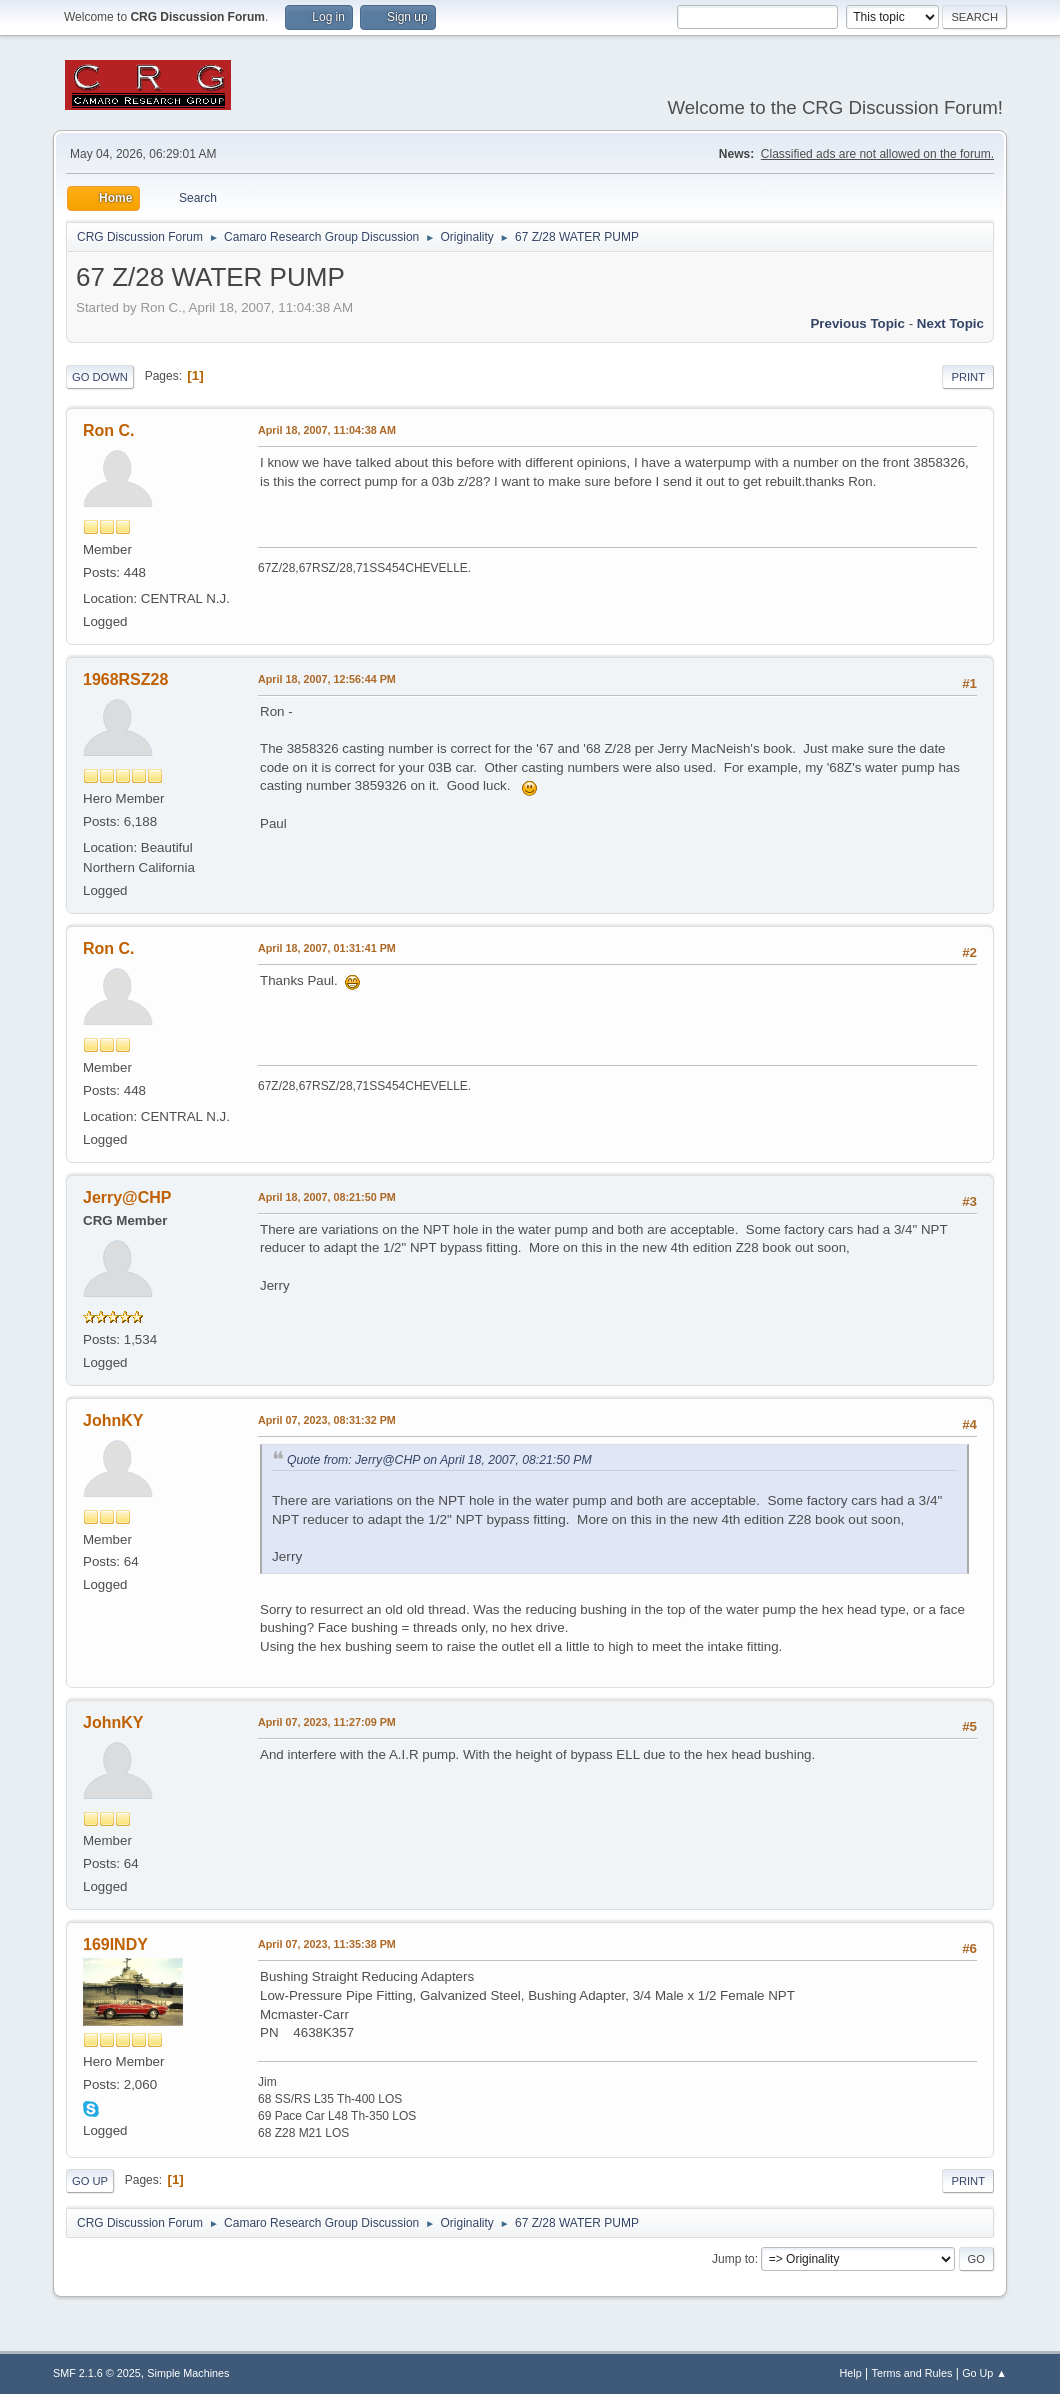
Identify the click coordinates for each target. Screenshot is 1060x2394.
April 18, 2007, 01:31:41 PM (327, 948)
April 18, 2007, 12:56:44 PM (327, 679)
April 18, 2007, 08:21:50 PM (327, 1197)
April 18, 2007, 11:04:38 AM (327, 430)
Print (968, 377)
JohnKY (113, 1420)
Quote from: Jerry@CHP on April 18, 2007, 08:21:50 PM (439, 1460)
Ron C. (109, 430)
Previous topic (857, 323)
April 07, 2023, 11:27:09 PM (327, 1722)
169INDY (115, 1944)
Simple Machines (188, 2373)
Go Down (100, 377)
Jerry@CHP (127, 1197)
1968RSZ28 (125, 679)
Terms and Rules (912, 2373)
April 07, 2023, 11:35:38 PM (327, 1944)
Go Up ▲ (984, 2373)
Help (851, 2373)
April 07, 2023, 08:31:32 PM (327, 1420)
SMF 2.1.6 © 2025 (97, 2373)
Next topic (950, 323)
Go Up (90, 2181)
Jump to (733, 2259)
